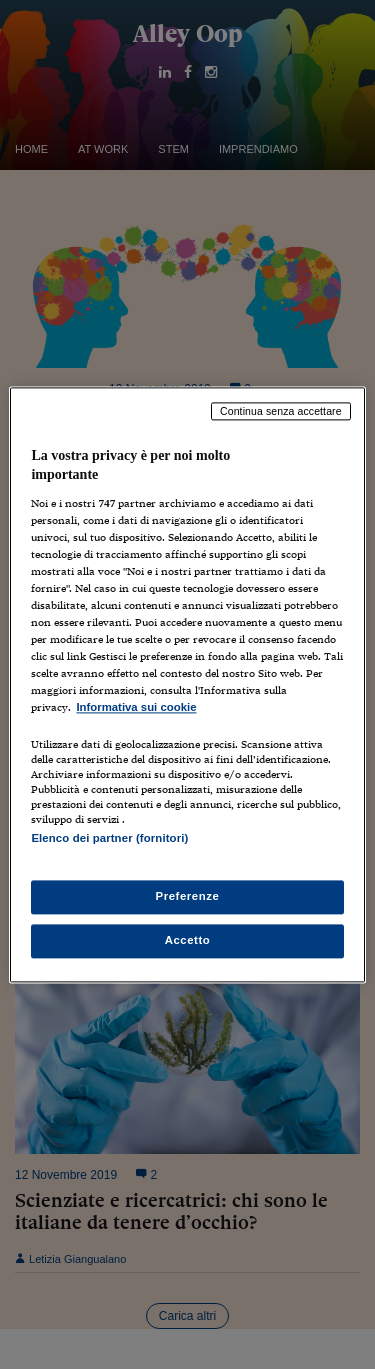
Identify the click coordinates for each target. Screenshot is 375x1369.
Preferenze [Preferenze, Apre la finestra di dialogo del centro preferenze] (188, 896)
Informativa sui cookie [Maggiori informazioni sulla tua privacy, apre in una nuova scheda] (136, 708)
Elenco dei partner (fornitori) (109, 838)
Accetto (188, 940)
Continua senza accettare (281, 411)
